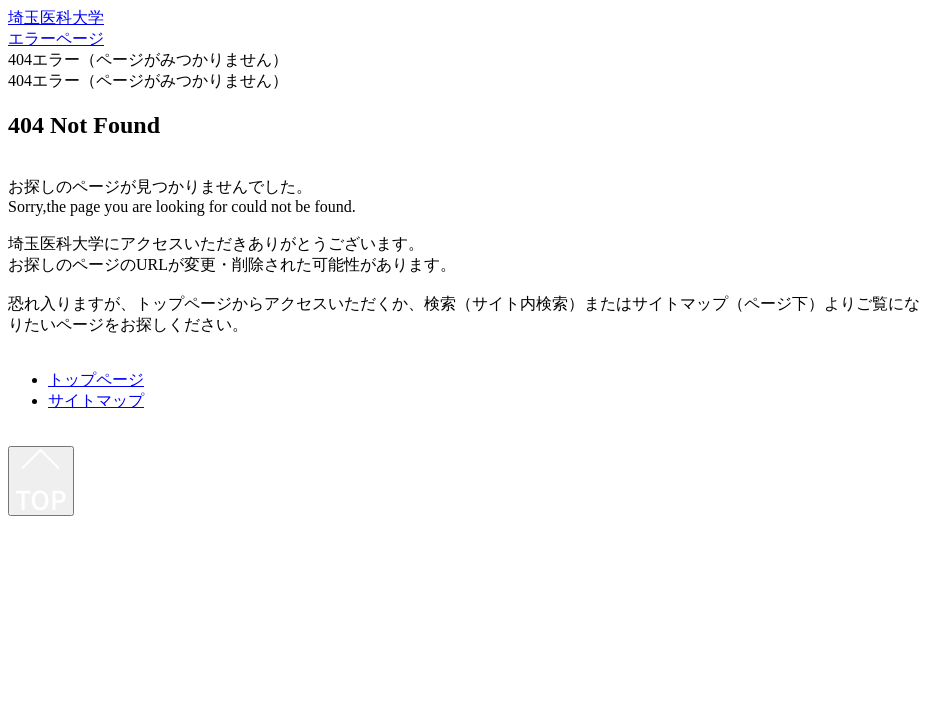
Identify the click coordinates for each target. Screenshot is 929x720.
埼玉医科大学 (56, 17)
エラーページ (56, 38)
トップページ (96, 379)
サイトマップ (96, 400)
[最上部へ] (41, 481)
